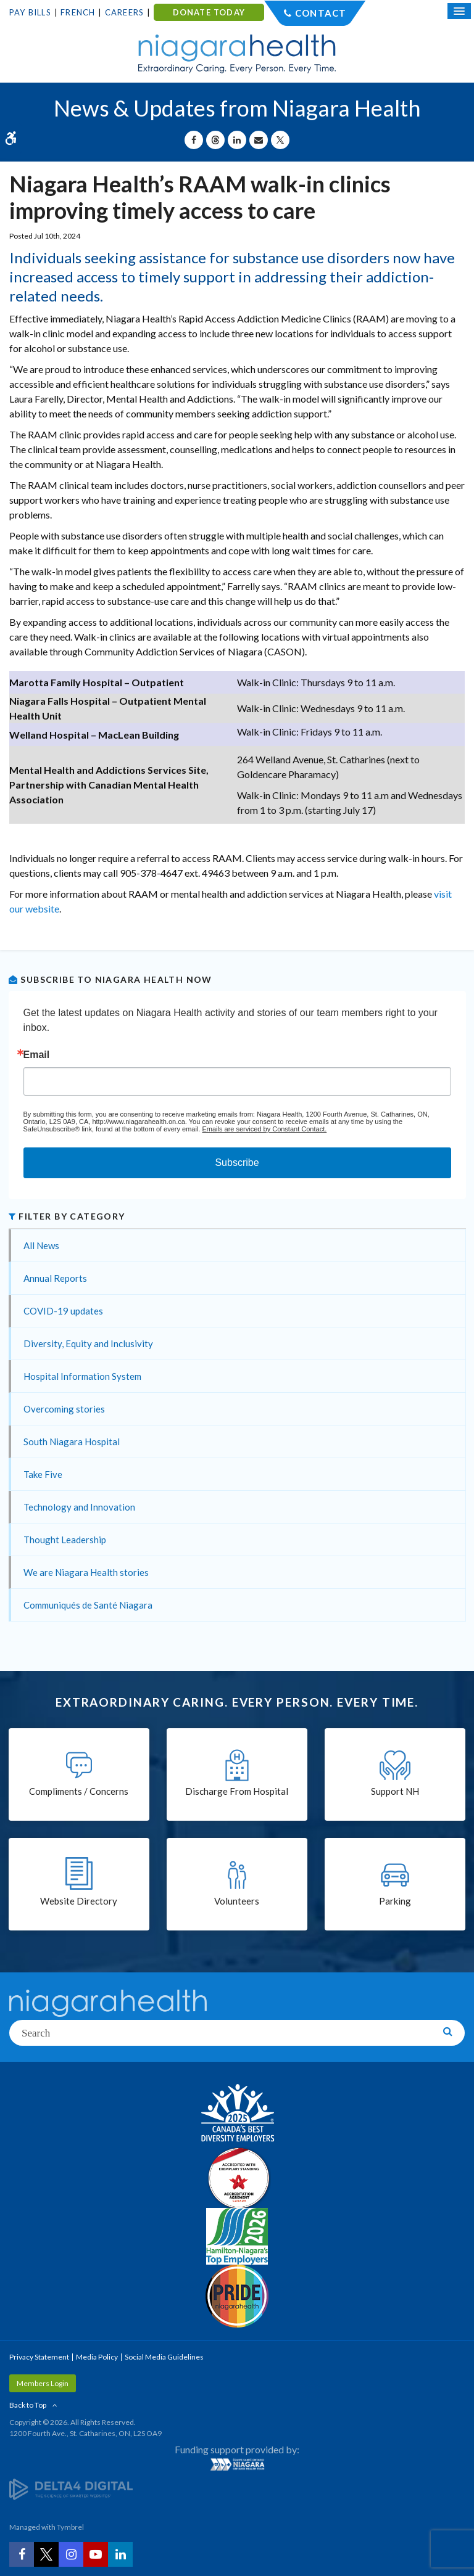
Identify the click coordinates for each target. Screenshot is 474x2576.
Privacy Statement (39, 2356)
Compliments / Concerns (78, 1791)
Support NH (395, 1791)
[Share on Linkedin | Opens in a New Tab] (237, 140)
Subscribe (237, 1162)
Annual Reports (55, 1278)
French (77, 12)
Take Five (42, 1474)
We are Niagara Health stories (86, 1572)
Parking (395, 1900)
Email (36, 1055)
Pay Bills (30, 12)
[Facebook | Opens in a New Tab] (21, 2554)
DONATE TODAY (209, 12)
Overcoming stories (64, 1408)
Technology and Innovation (79, 1506)
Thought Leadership (64, 1539)
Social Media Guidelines (164, 2356)
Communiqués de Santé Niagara (87, 1604)
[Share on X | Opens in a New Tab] (280, 140)
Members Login (43, 2383)
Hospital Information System (82, 1376)
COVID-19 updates (63, 1310)
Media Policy (97, 2356)
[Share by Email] (258, 140)
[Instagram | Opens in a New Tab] (71, 2554)
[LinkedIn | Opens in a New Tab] (120, 2554)
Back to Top (27, 2405)
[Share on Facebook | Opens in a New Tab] (194, 140)
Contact (320, 12)
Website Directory (78, 1900)
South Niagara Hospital (71, 1441)
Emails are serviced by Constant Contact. (264, 1129)
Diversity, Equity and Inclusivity (88, 1343)
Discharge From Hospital (236, 1791)
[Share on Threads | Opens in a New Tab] (215, 140)
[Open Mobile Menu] (459, 11)
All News (41, 1245)
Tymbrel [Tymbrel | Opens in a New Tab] (70, 2527)
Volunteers (236, 1900)
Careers (124, 12)
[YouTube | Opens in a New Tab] (95, 2554)
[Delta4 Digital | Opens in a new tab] (71, 2488)
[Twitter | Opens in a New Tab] (46, 2554)
